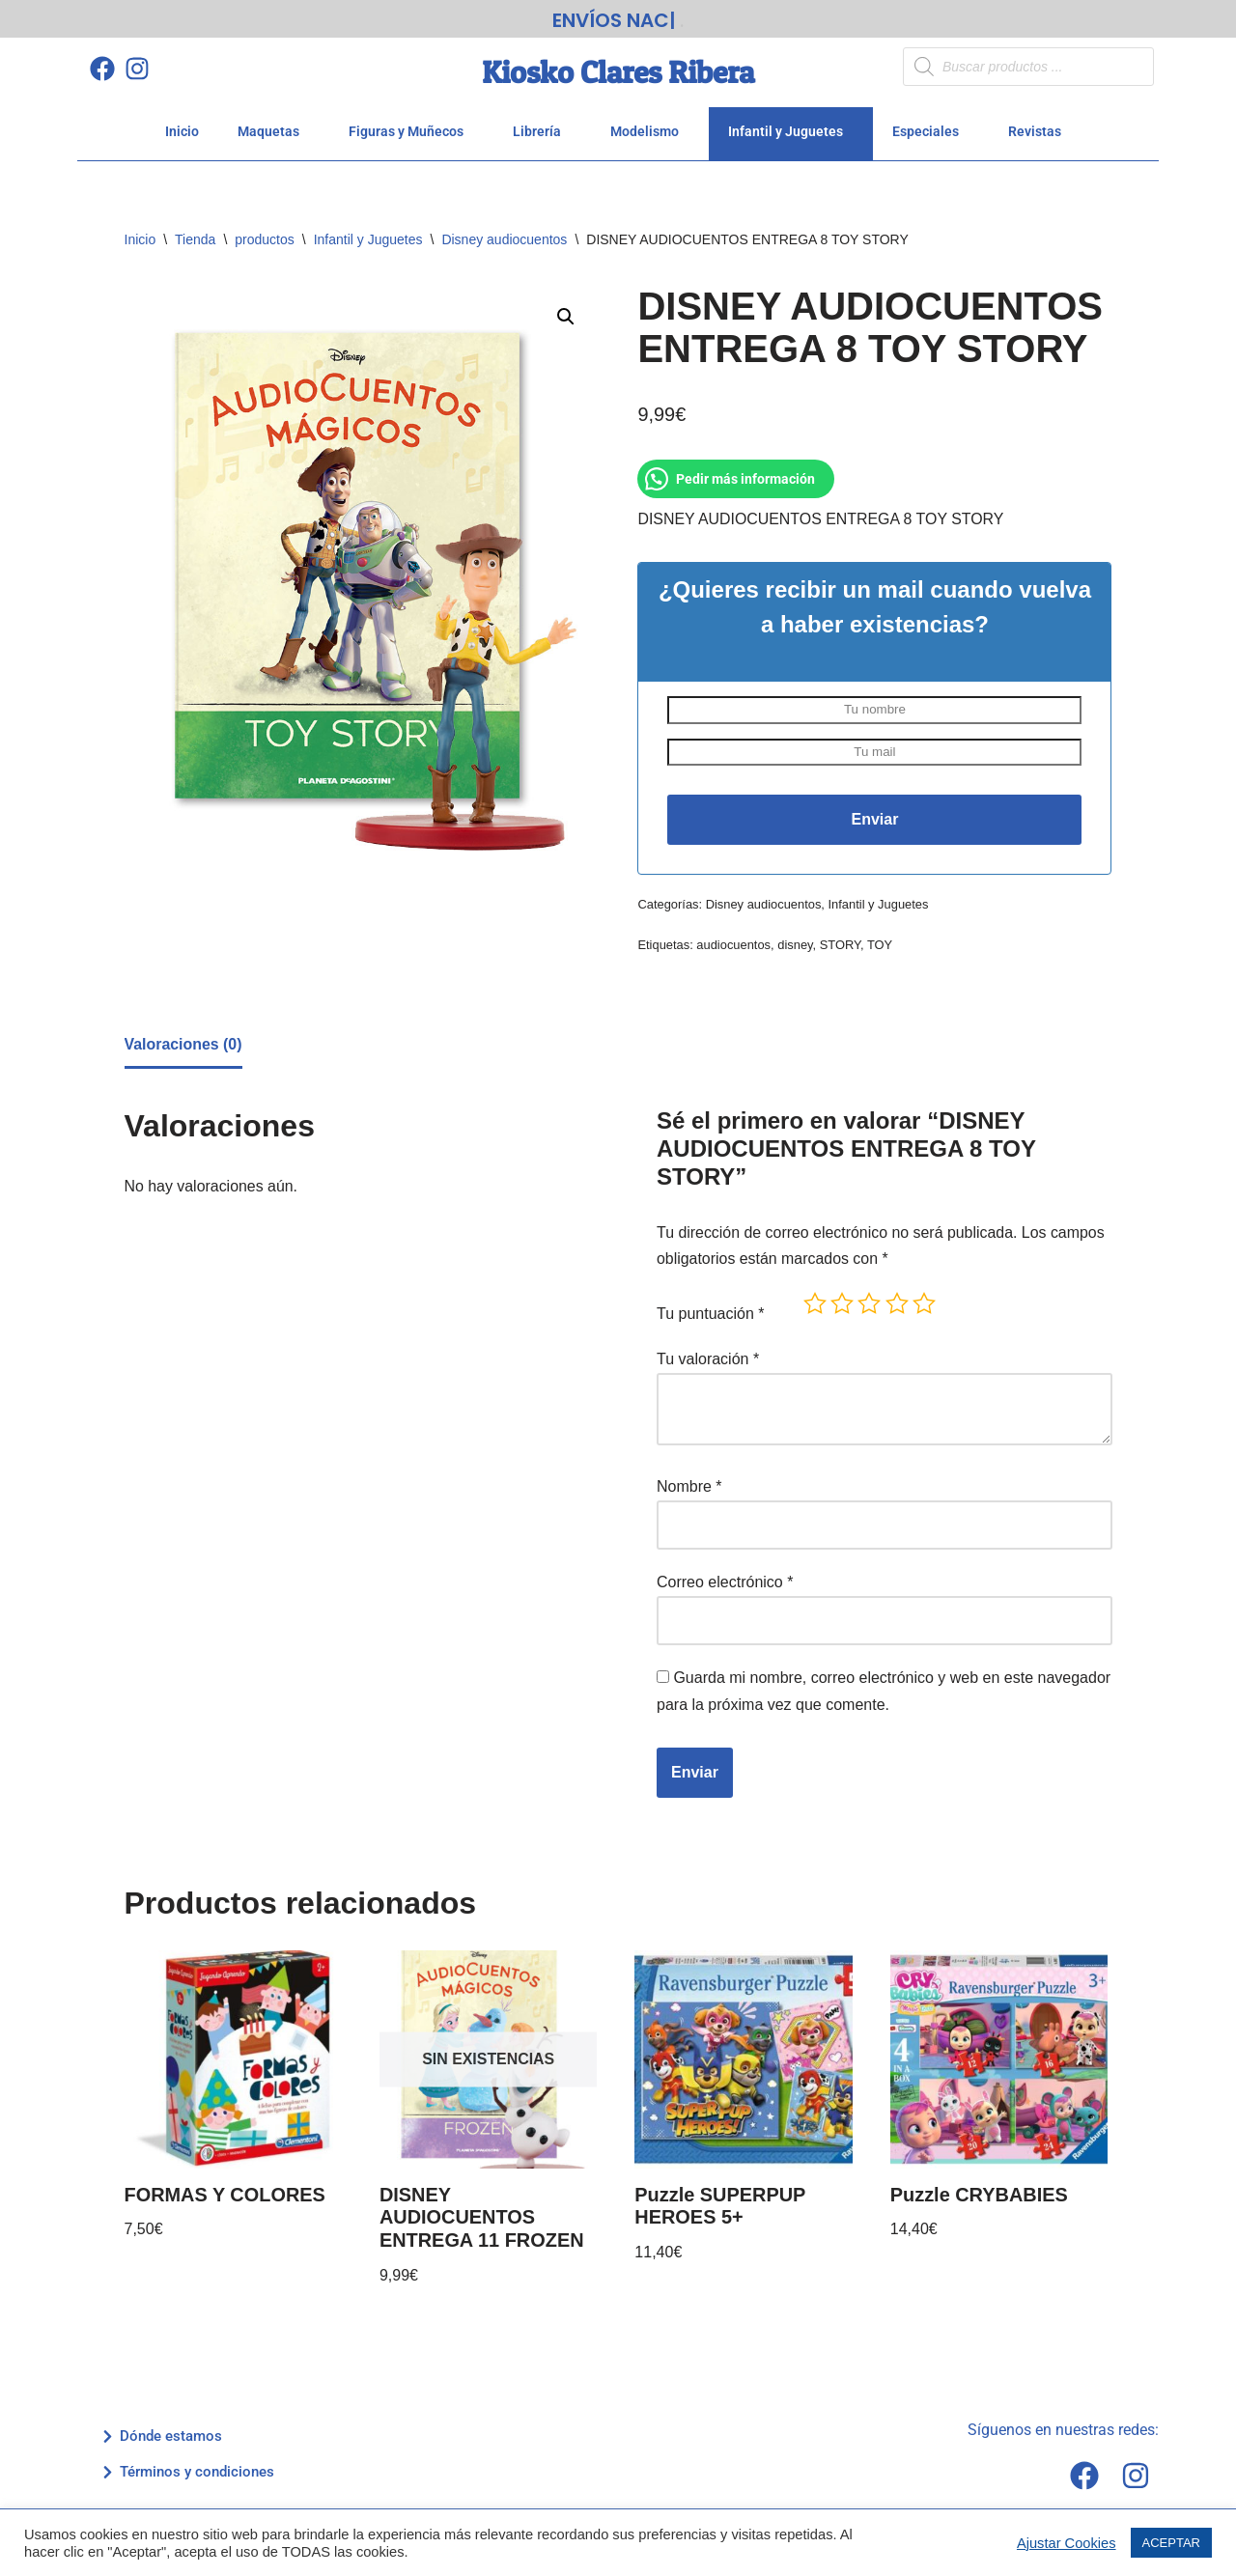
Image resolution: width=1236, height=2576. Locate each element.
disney (795, 946)
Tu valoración (708, 1362)
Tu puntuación (711, 1317)
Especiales (930, 131)
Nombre (689, 1488)
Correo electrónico (725, 1583)
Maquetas (274, 131)
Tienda (195, 239)
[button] (565, 317)
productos (264, 239)
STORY (841, 946)
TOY (880, 946)
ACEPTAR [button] (1171, 2542)
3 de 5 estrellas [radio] (869, 1306)
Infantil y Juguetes (791, 131)
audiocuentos (734, 946)
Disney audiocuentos (504, 239)
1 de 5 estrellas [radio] (815, 1306)
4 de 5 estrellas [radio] (897, 1306)
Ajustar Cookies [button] (1066, 2543)
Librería (542, 131)
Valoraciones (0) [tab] (184, 1048)
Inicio (182, 131)
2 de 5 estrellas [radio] (842, 1306)
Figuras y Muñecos (411, 131)
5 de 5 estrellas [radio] (924, 1306)
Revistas (1040, 131)
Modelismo (649, 131)
